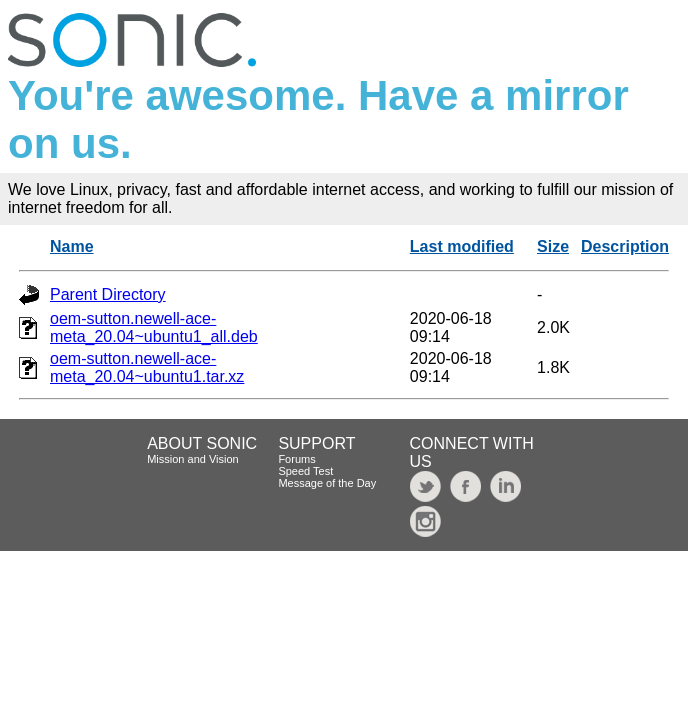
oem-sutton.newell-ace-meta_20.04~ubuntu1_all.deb (154, 327)
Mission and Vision (193, 459)
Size (553, 246)
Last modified (462, 246)
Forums (296, 459)
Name (72, 246)
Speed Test (305, 471)
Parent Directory (108, 294)
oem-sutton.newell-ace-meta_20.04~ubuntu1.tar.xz (147, 367)
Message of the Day (327, 483)
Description (625, 246)
